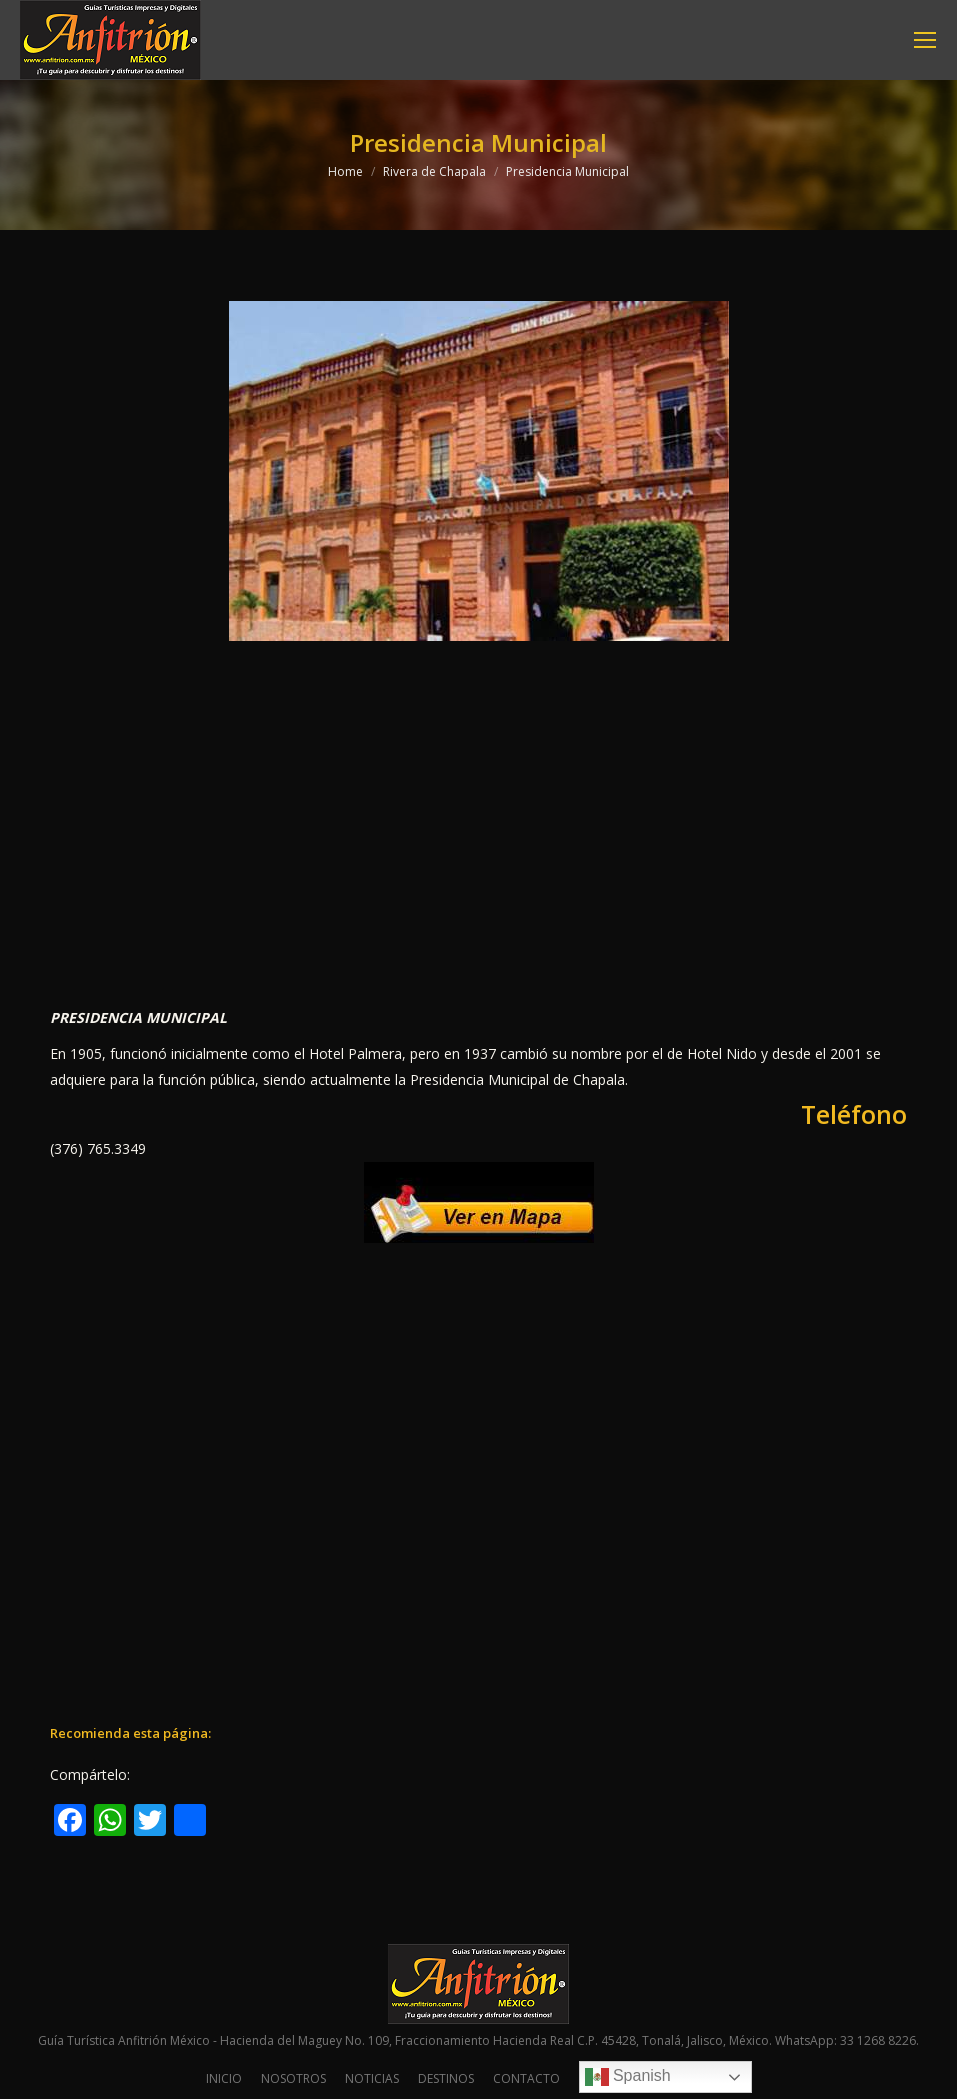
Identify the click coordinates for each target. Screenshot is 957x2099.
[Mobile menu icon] (925, 40)
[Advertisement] (478, 841)
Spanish (628, 2077)
